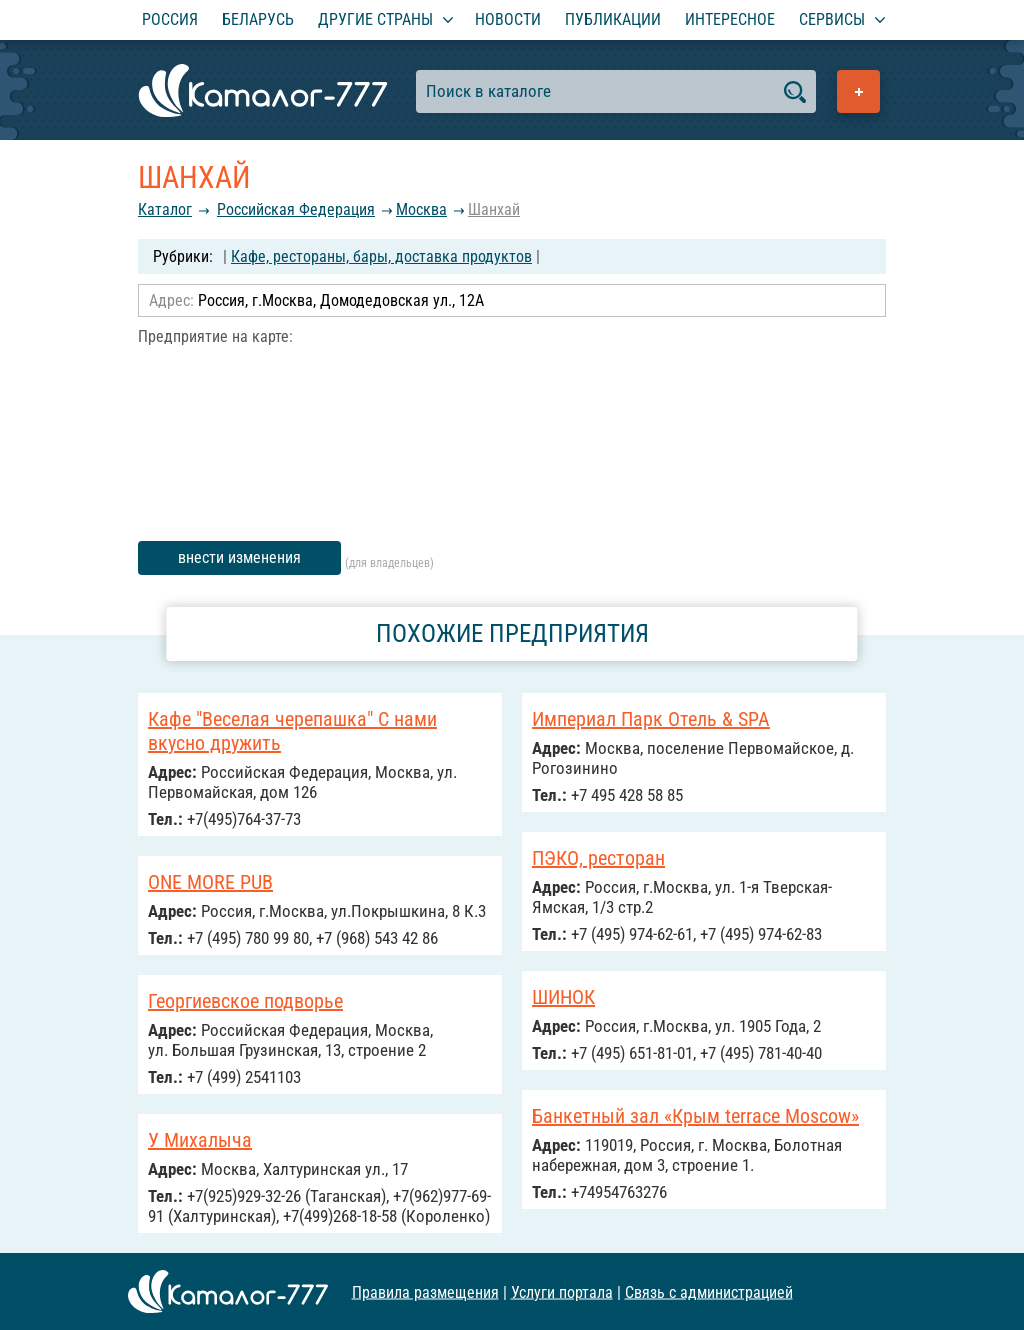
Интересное (730, 19)
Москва (421, 209)
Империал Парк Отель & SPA (651, 719)
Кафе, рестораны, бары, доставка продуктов (381, 256)
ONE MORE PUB (210, 882)
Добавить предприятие (858, 91)
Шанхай (494, 209)
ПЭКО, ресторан (598, 858)
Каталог (165, 209)
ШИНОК (563, 997)
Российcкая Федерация (296, 209)
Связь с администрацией (709, 1291)
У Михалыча (200, 1140)
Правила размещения (425, 1291)
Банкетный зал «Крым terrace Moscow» (695, 1116)
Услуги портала (562, 1291)
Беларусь (258, 19)
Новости (508, 19)
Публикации (613, 19)
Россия (170, 19)
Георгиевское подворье (245, 1001)
